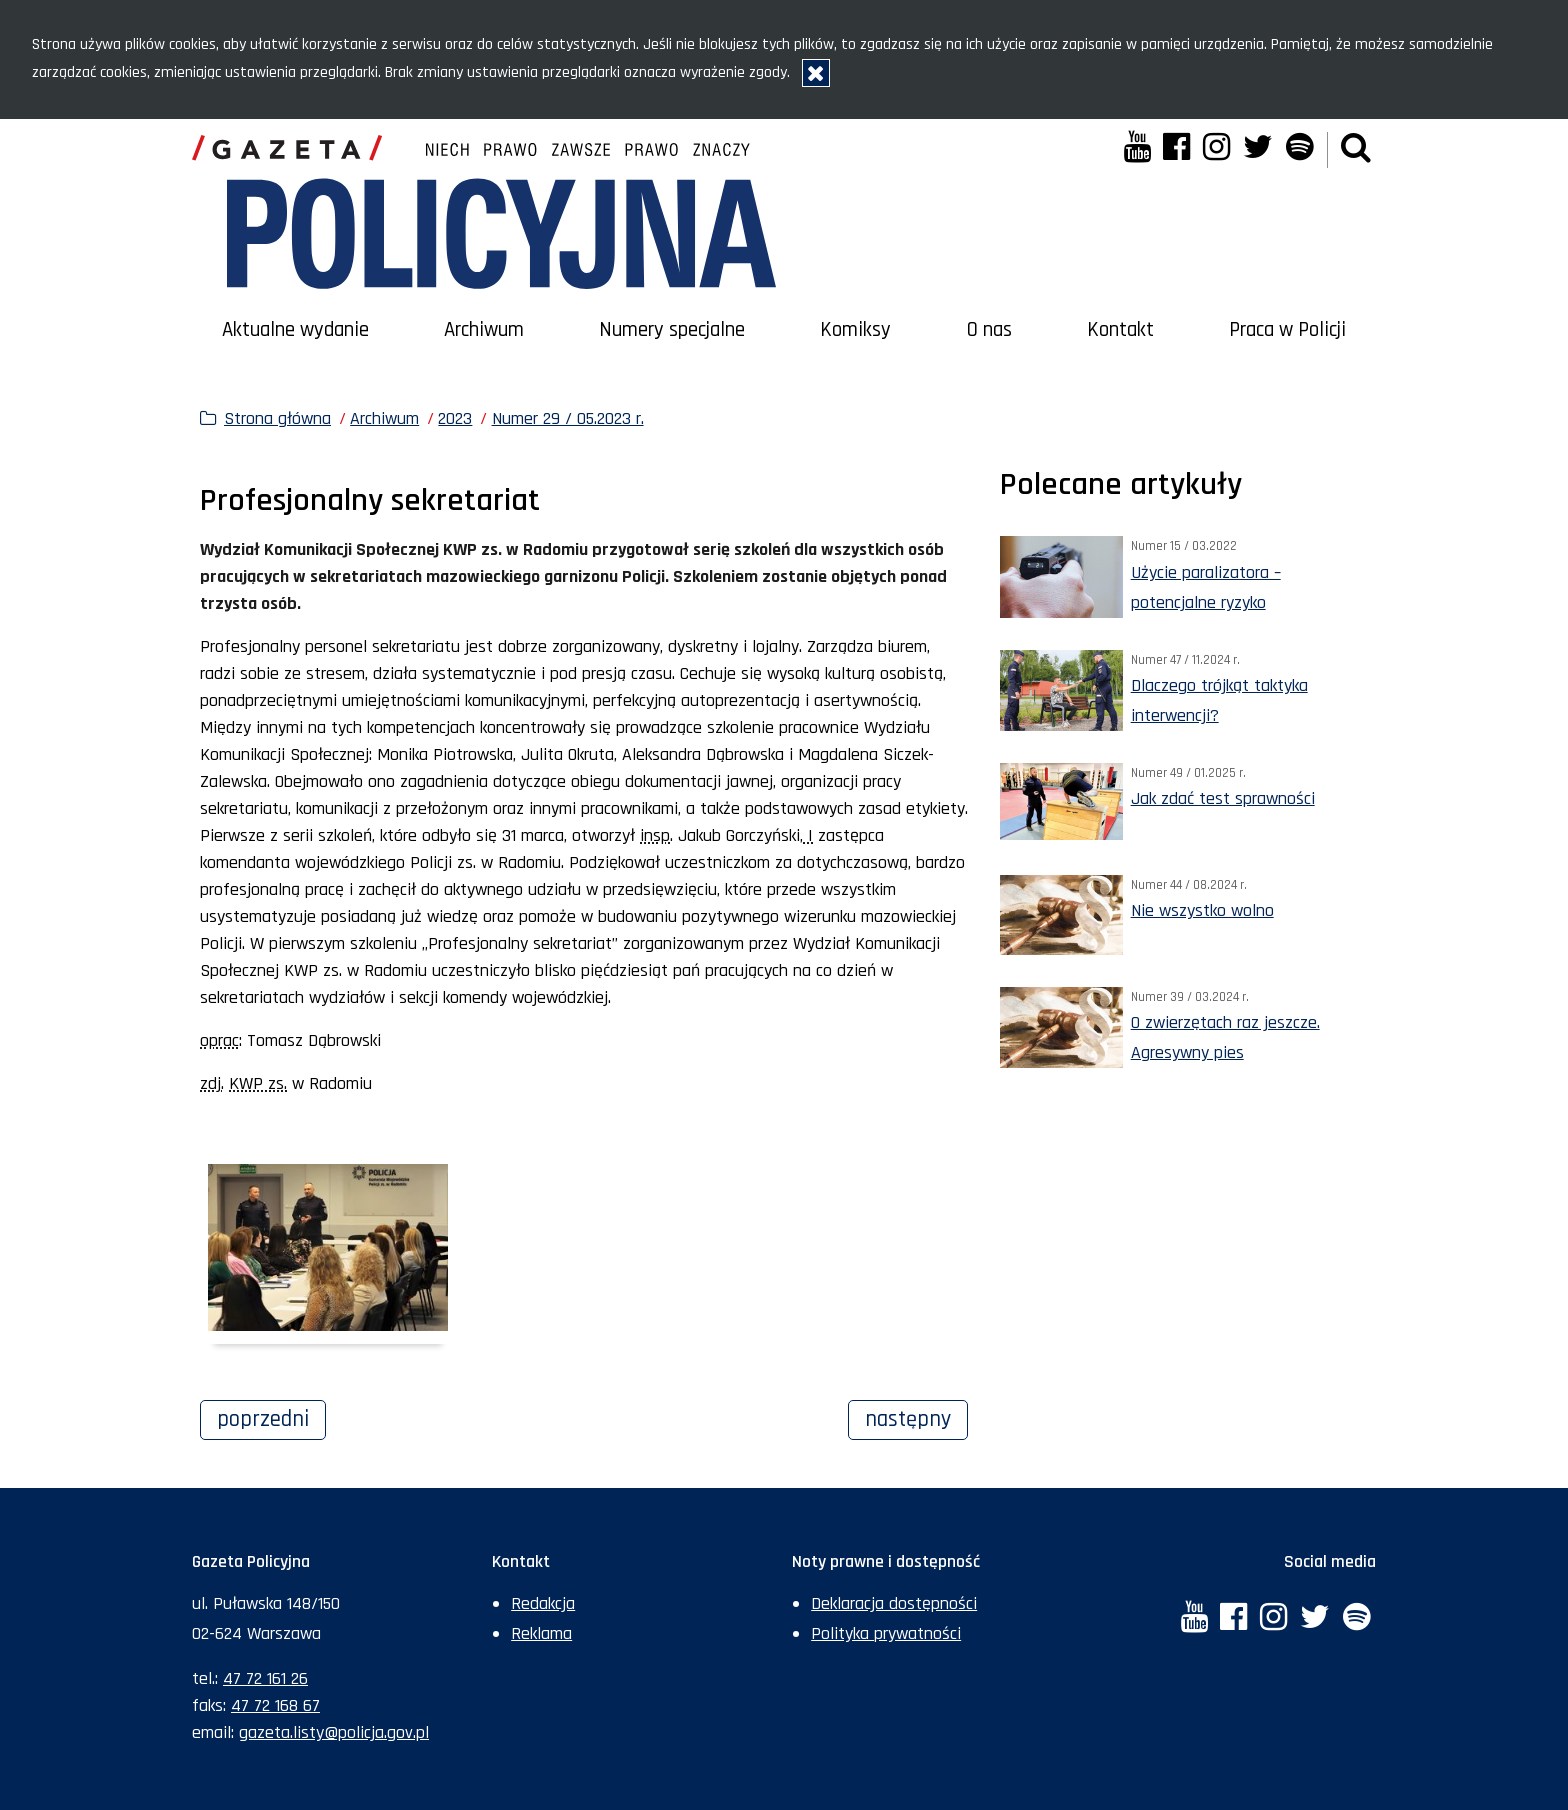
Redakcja (543, 1603)
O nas (989, 330)
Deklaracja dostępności (894, 1603)
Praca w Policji (1287, 330)
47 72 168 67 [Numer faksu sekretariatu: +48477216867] (275, 1705)
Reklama (541, 1633)
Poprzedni (271, 1417)
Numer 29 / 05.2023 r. (568, 418)
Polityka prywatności (886, 1633)
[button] (1356, 149)
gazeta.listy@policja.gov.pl (334, 1732)
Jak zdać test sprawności (1223, 798)
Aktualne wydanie (295, 330)
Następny (916, 1417)
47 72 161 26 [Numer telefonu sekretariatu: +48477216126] (265, 1678)
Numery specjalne (672, 330)
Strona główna (277, 418)
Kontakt (1120, 330)
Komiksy (855, 330)
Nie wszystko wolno (1202, 910)
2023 (455, 418)
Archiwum (484, 330)
